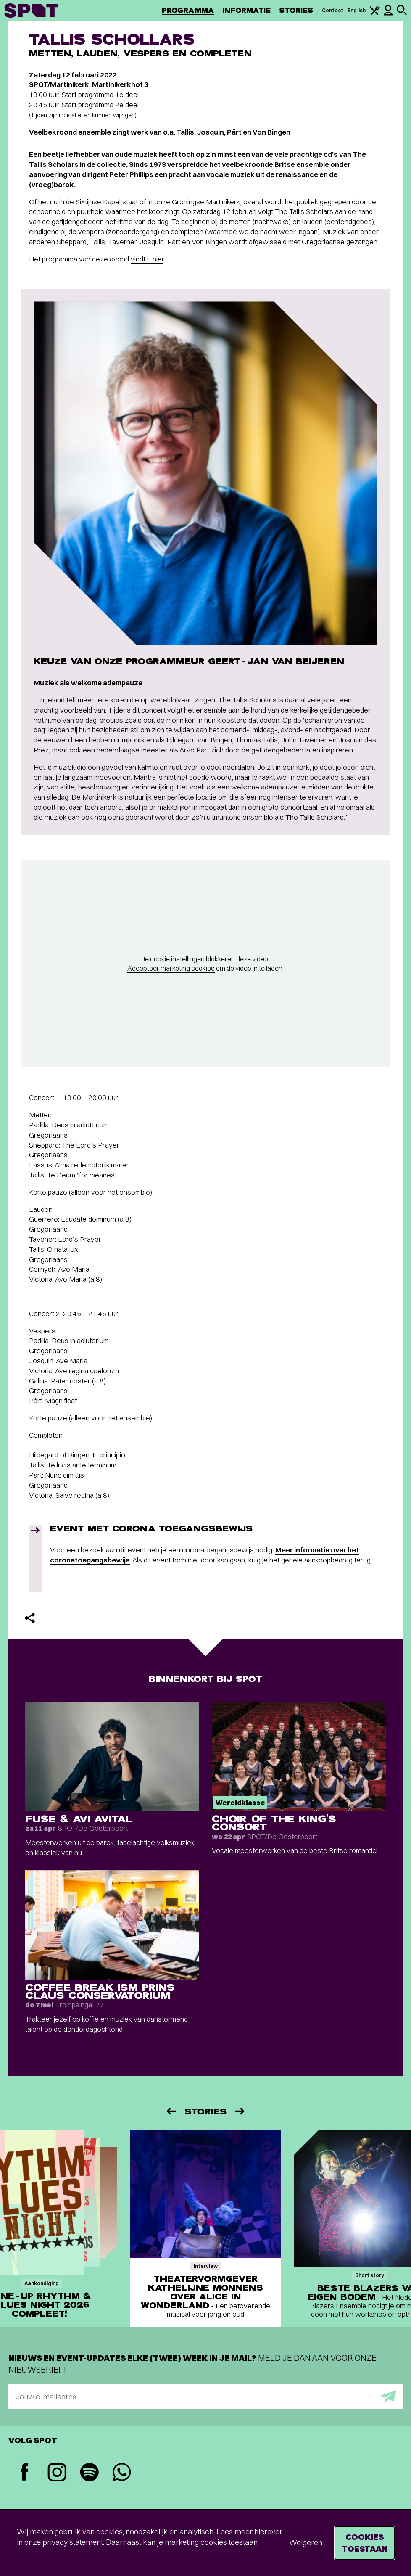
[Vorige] (170, 2111)
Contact (333, 10)
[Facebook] (24, 2473)
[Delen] (30, 1618)
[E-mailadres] (205, 2396)
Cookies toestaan (364, 2542)
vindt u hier (147, 258)
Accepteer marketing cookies (171, 968)
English (357, 10)
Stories (296, 10)
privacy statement (72, 2542)
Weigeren (305, 2542)
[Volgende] (240, 2111)
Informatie (246, 10)
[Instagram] (57, 2473)
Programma (188, 10)
